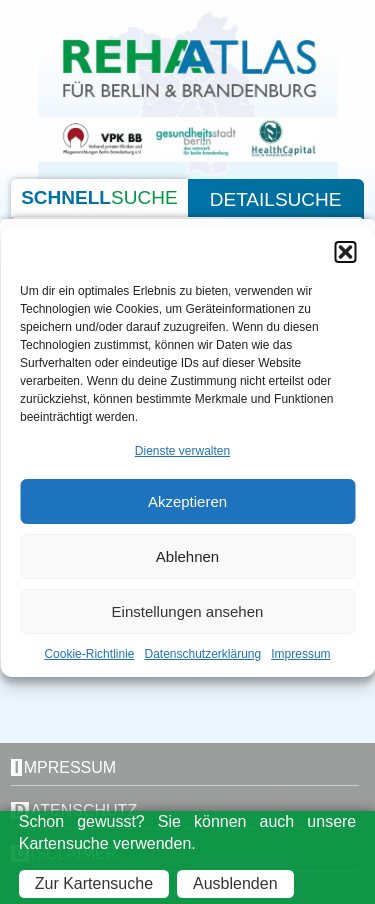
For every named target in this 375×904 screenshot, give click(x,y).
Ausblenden (235, 883)
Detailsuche (276, 199)
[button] (345, 252)
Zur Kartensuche (94, 883)
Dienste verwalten (182, 451)
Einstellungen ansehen (188, 611)
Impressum (300, 654)
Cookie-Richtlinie (89, 654)
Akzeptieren (187, 501)
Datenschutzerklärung (202, 654)
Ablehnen (187, 556)
